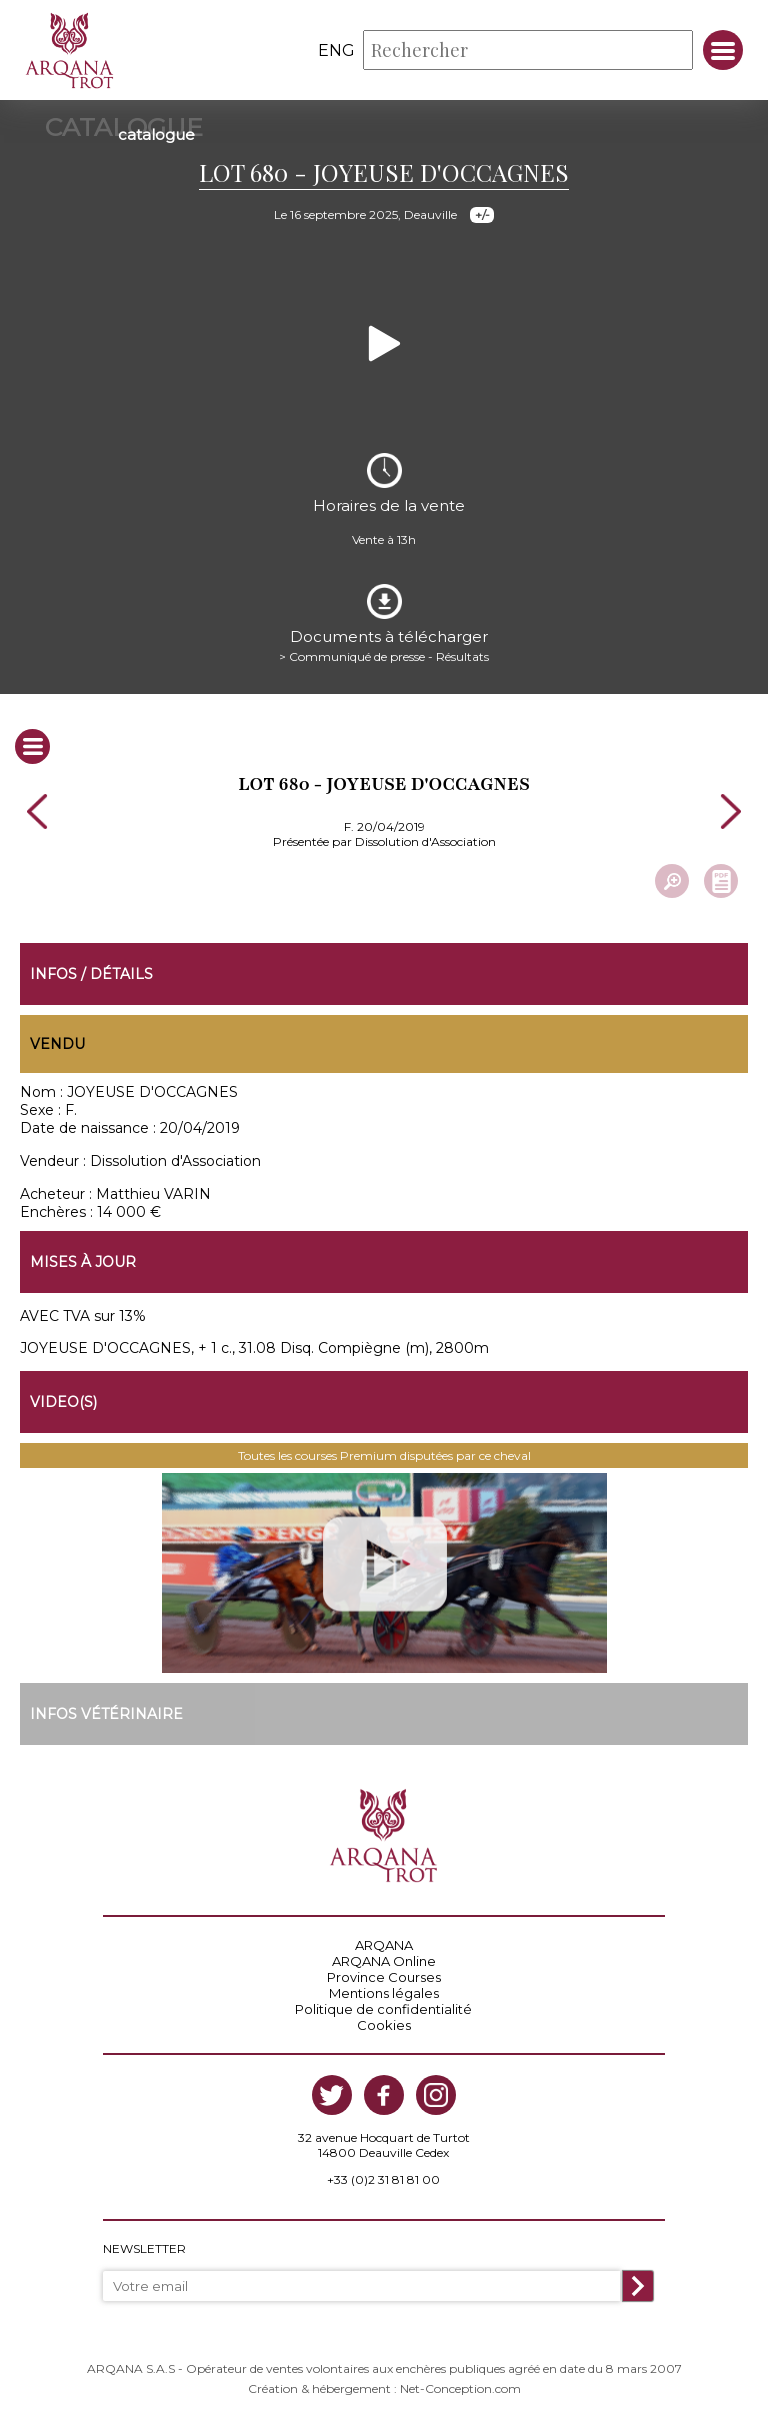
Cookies (384, 2025)
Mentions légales (384, 1993)
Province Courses (384, 1977)
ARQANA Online (384, 1961)
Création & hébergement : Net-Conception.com (384, 2388)
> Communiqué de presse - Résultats (384, 656)
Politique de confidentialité (383, 2009)
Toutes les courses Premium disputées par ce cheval (384, 1455)
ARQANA (384, 1945)
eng (336, 50)
